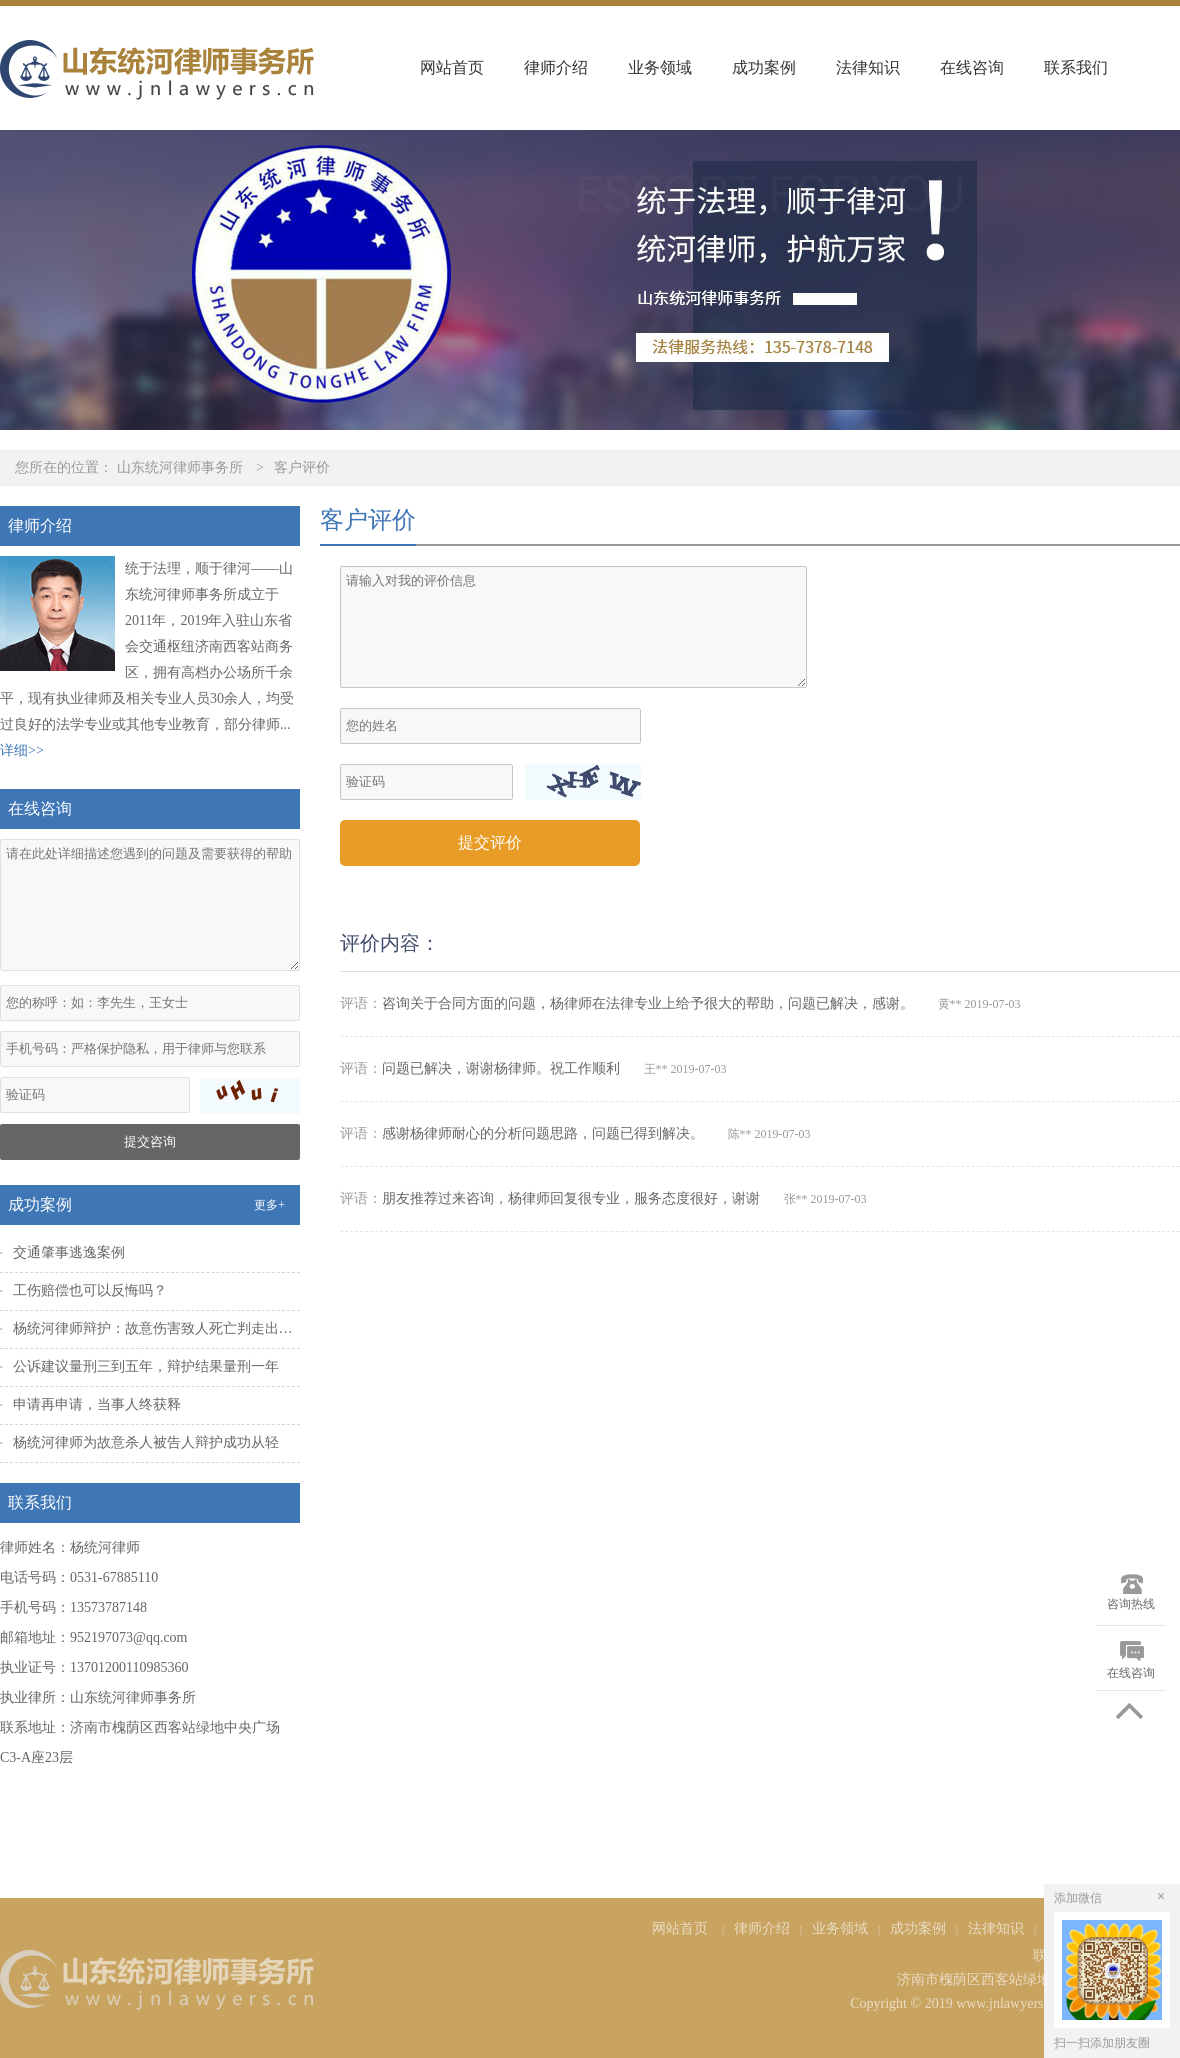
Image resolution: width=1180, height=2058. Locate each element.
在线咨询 (972, 67)
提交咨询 (150, 1141)
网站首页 (452, 67)
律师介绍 (556, 67)
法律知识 (868, 67)
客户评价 (302, 467)
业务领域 (660, 67)
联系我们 (1076, 67)
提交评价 (490, 842)
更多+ (269, 1205)
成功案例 (764, 67)
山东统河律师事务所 (180, 467)
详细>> (22, 750)
